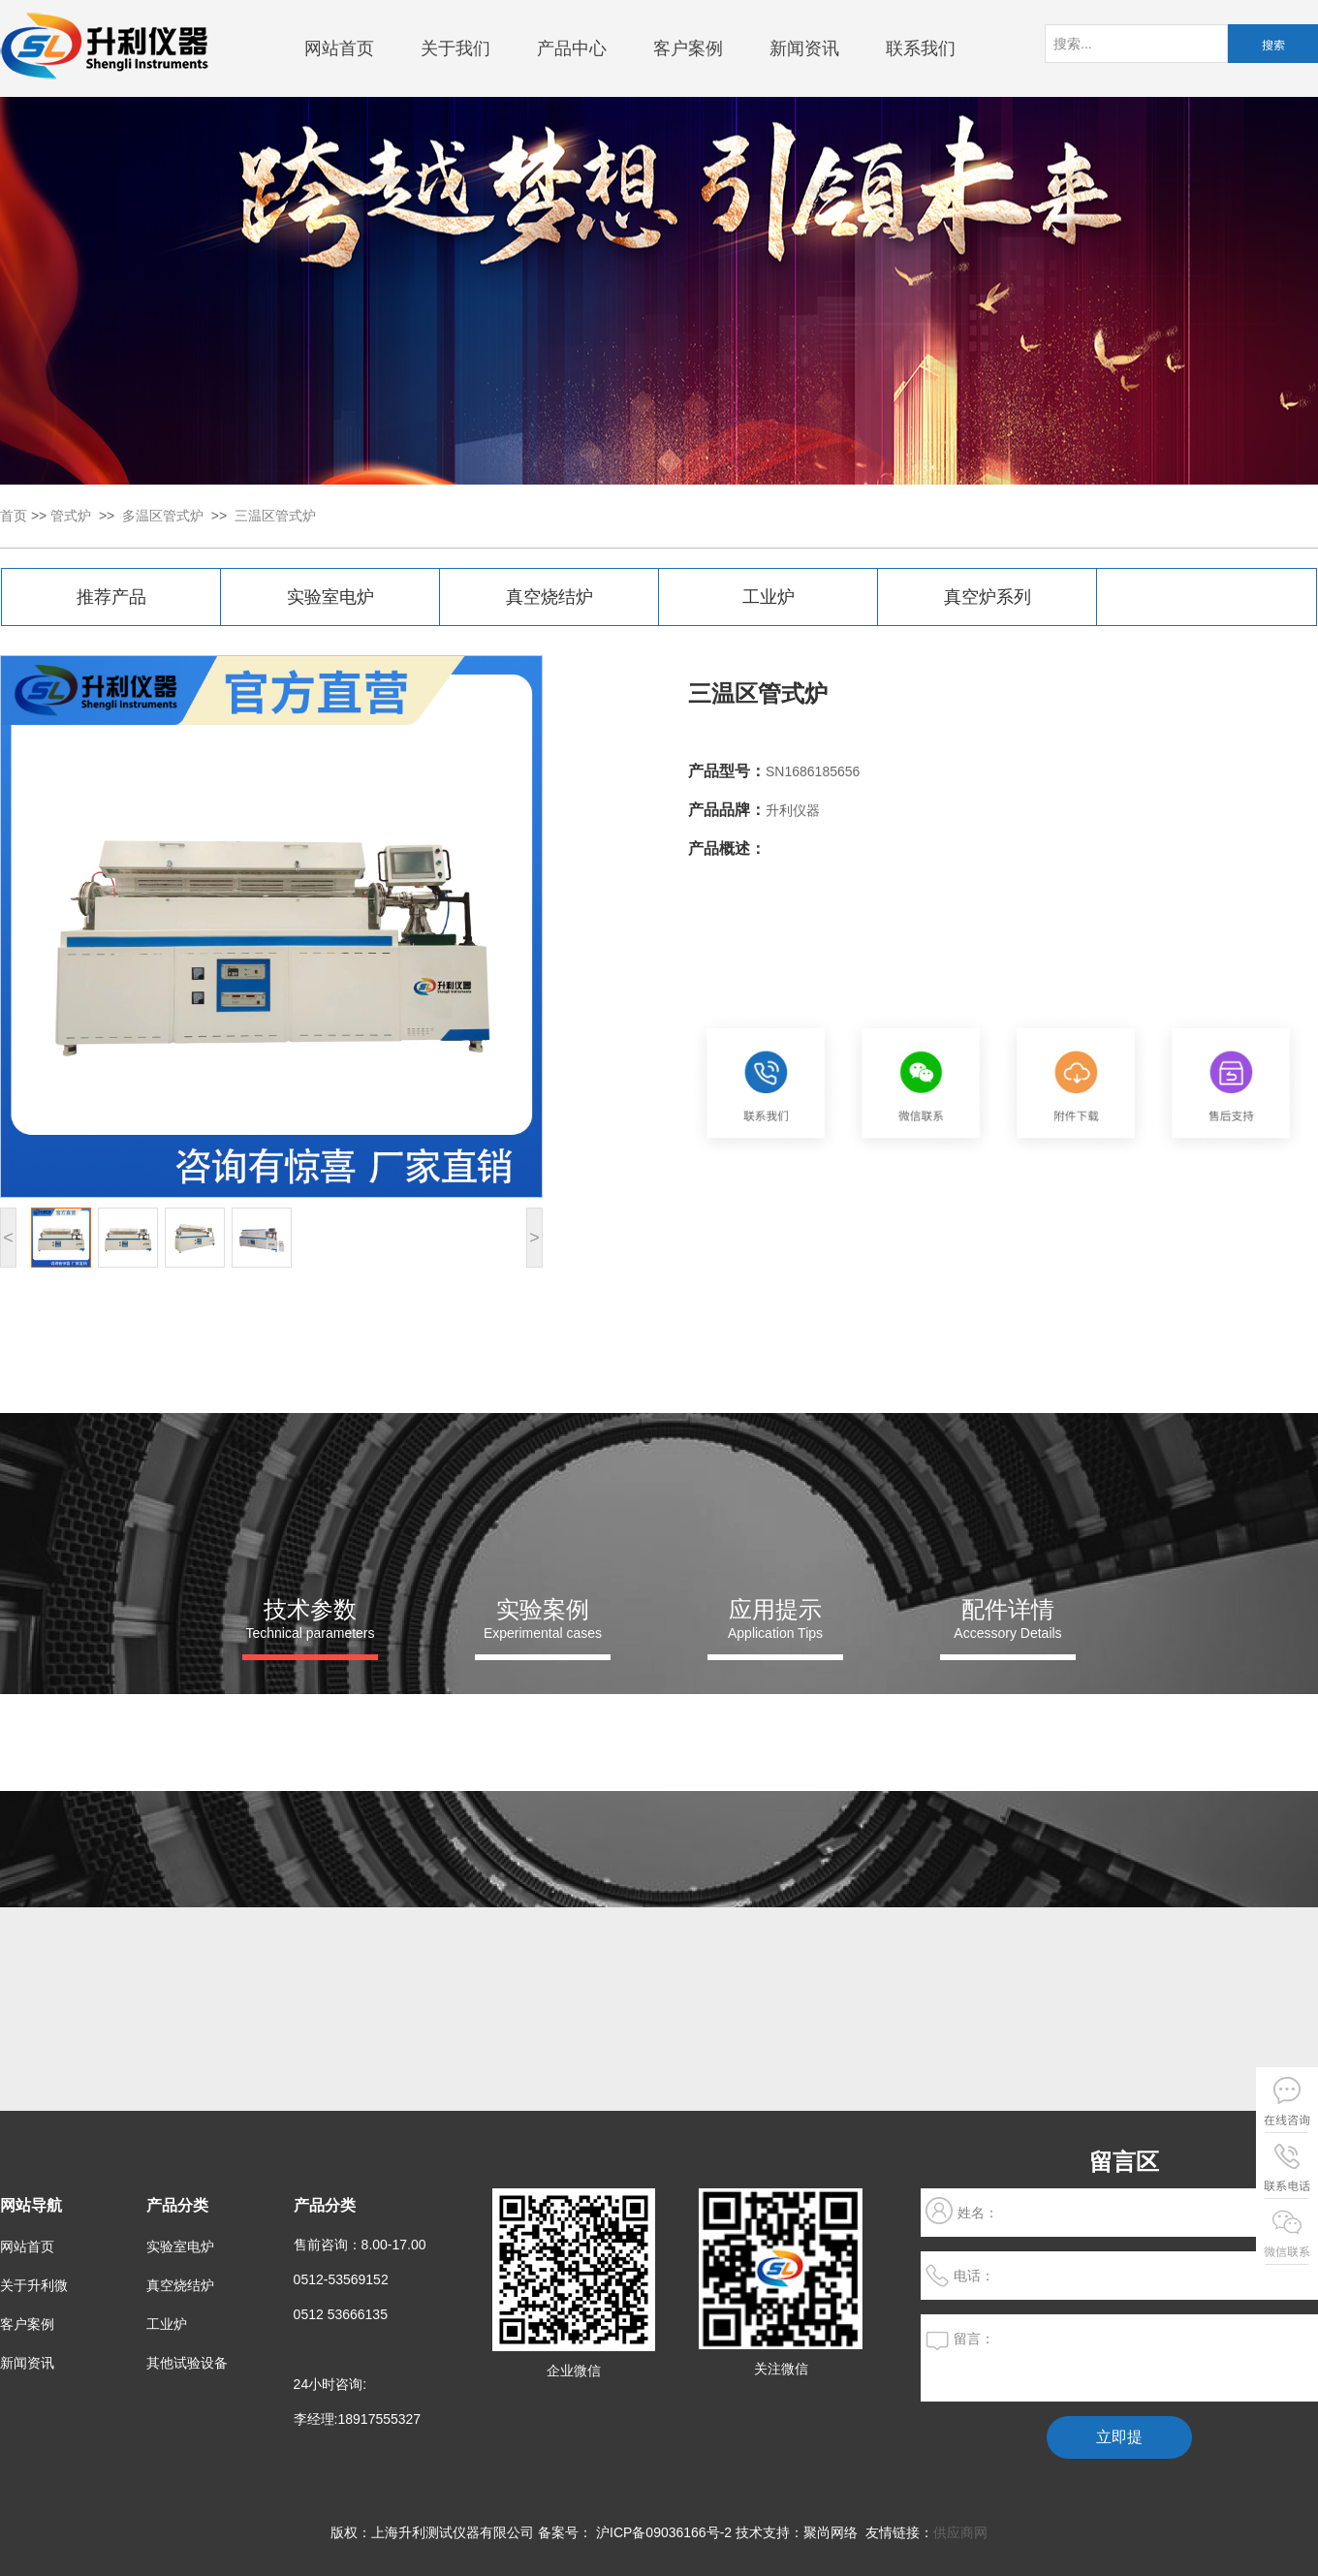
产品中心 (572, 48)
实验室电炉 (330, 597)
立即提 (1119, 2437)
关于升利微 (34, 2285)
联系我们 (921, 48)
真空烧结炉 (549, 597)
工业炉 (768, 597)
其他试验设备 (187, 2363)
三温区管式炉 (275, 515)
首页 (13, 515)
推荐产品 (111, 597)
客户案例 (688, 48)
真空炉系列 (987, 597)
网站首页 (339, 48)
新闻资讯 (804, 48)
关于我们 (455, 48)
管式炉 (70, 515)
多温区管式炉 (163, 515)
